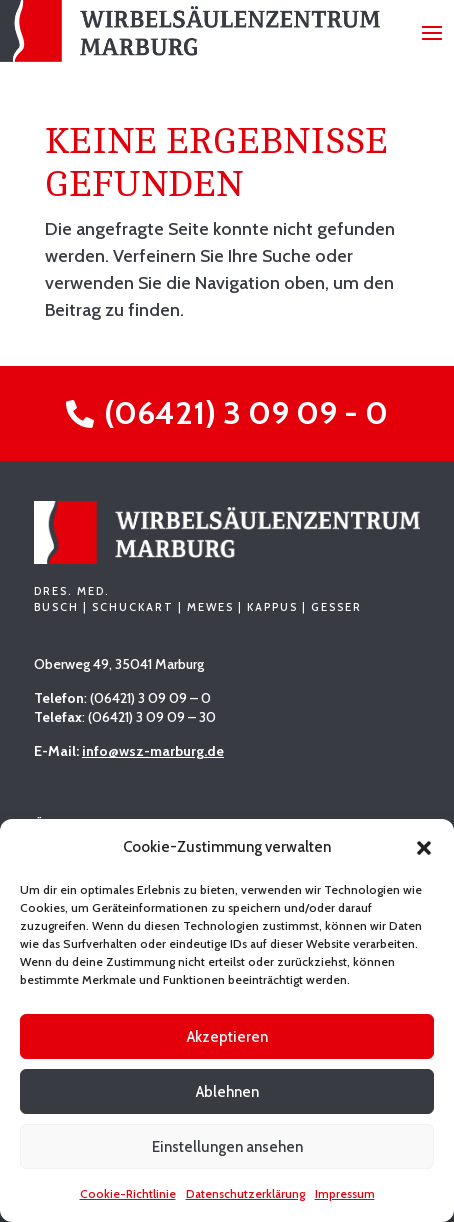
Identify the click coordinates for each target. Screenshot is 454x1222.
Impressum (345, 1193)
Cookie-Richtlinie (128, 1193)
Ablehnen (227, 1092)
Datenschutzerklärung (245, 1193)
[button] (424, 848)
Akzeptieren (227, 1037)
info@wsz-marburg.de (153, 751)
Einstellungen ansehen (227, 1147)
